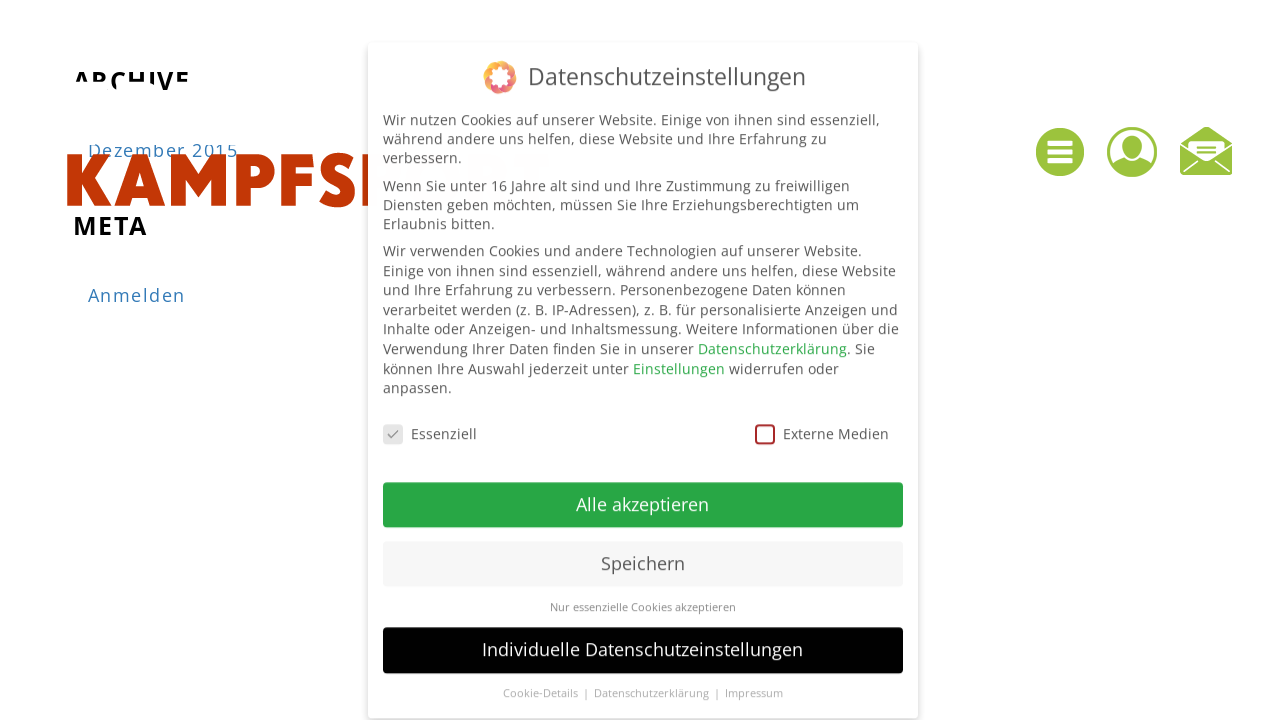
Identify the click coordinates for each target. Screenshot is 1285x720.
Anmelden (137, 295)
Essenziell (430, 421)
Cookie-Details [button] (542, 682)
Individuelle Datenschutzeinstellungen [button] (642, 638)
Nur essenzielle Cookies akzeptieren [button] (643, 595)
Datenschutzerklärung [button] (653, 682)
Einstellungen (679, 356)
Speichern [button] (643, 551)
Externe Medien (822, 421)
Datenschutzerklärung (772, 336)
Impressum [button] (754, 682)
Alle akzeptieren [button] (642, 492)
